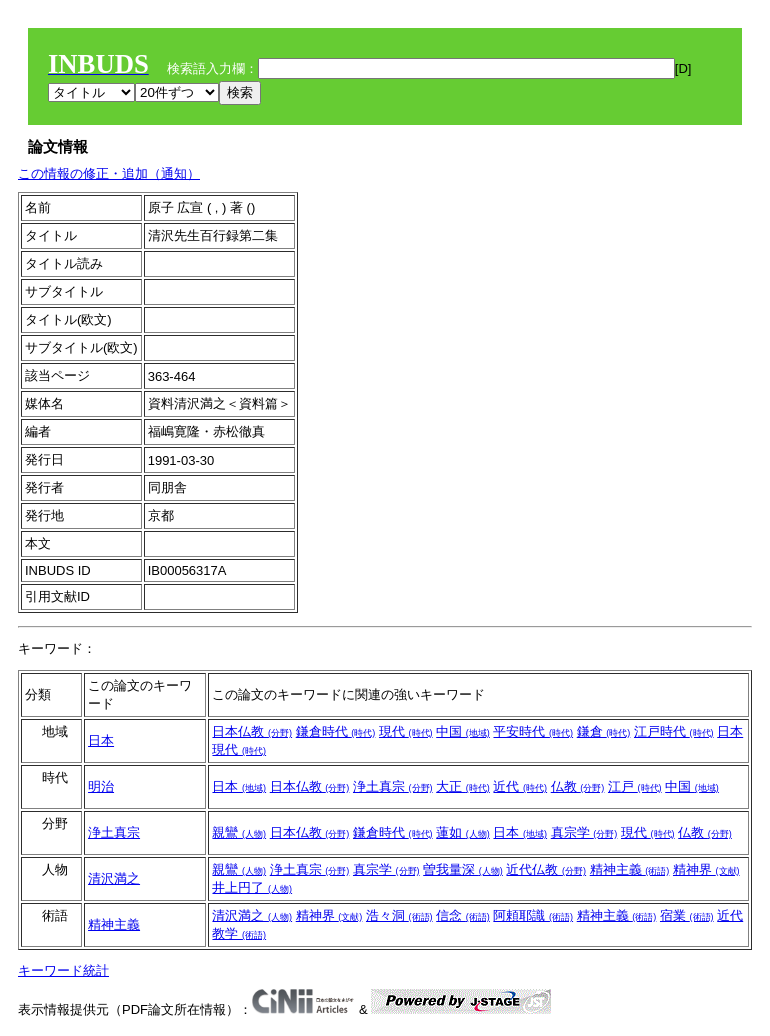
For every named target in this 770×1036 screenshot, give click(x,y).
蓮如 (463, 832)
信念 (463, 915)
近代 (520, 786)
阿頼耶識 (533, 915)
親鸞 (239, 832)
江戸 (635, 786)
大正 (463, 786)
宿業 (687, 915)
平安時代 (533, 731)
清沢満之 (114, 878)
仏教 (578, 786)
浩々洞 (399, 915)
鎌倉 (604, 731)
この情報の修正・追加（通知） (109, 173)
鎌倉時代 (336, 731)
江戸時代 (674, 731)
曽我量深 (463, 869)
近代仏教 (546, 869)
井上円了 (252, 887)
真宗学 (584, 832)
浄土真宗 (393, 786)
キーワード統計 (63, 970)
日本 (101, 740)
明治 (101, 786)
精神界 (706, 869)
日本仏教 (252, 731)
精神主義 (630, 869)
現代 (406, 731)
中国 (463, 731)
